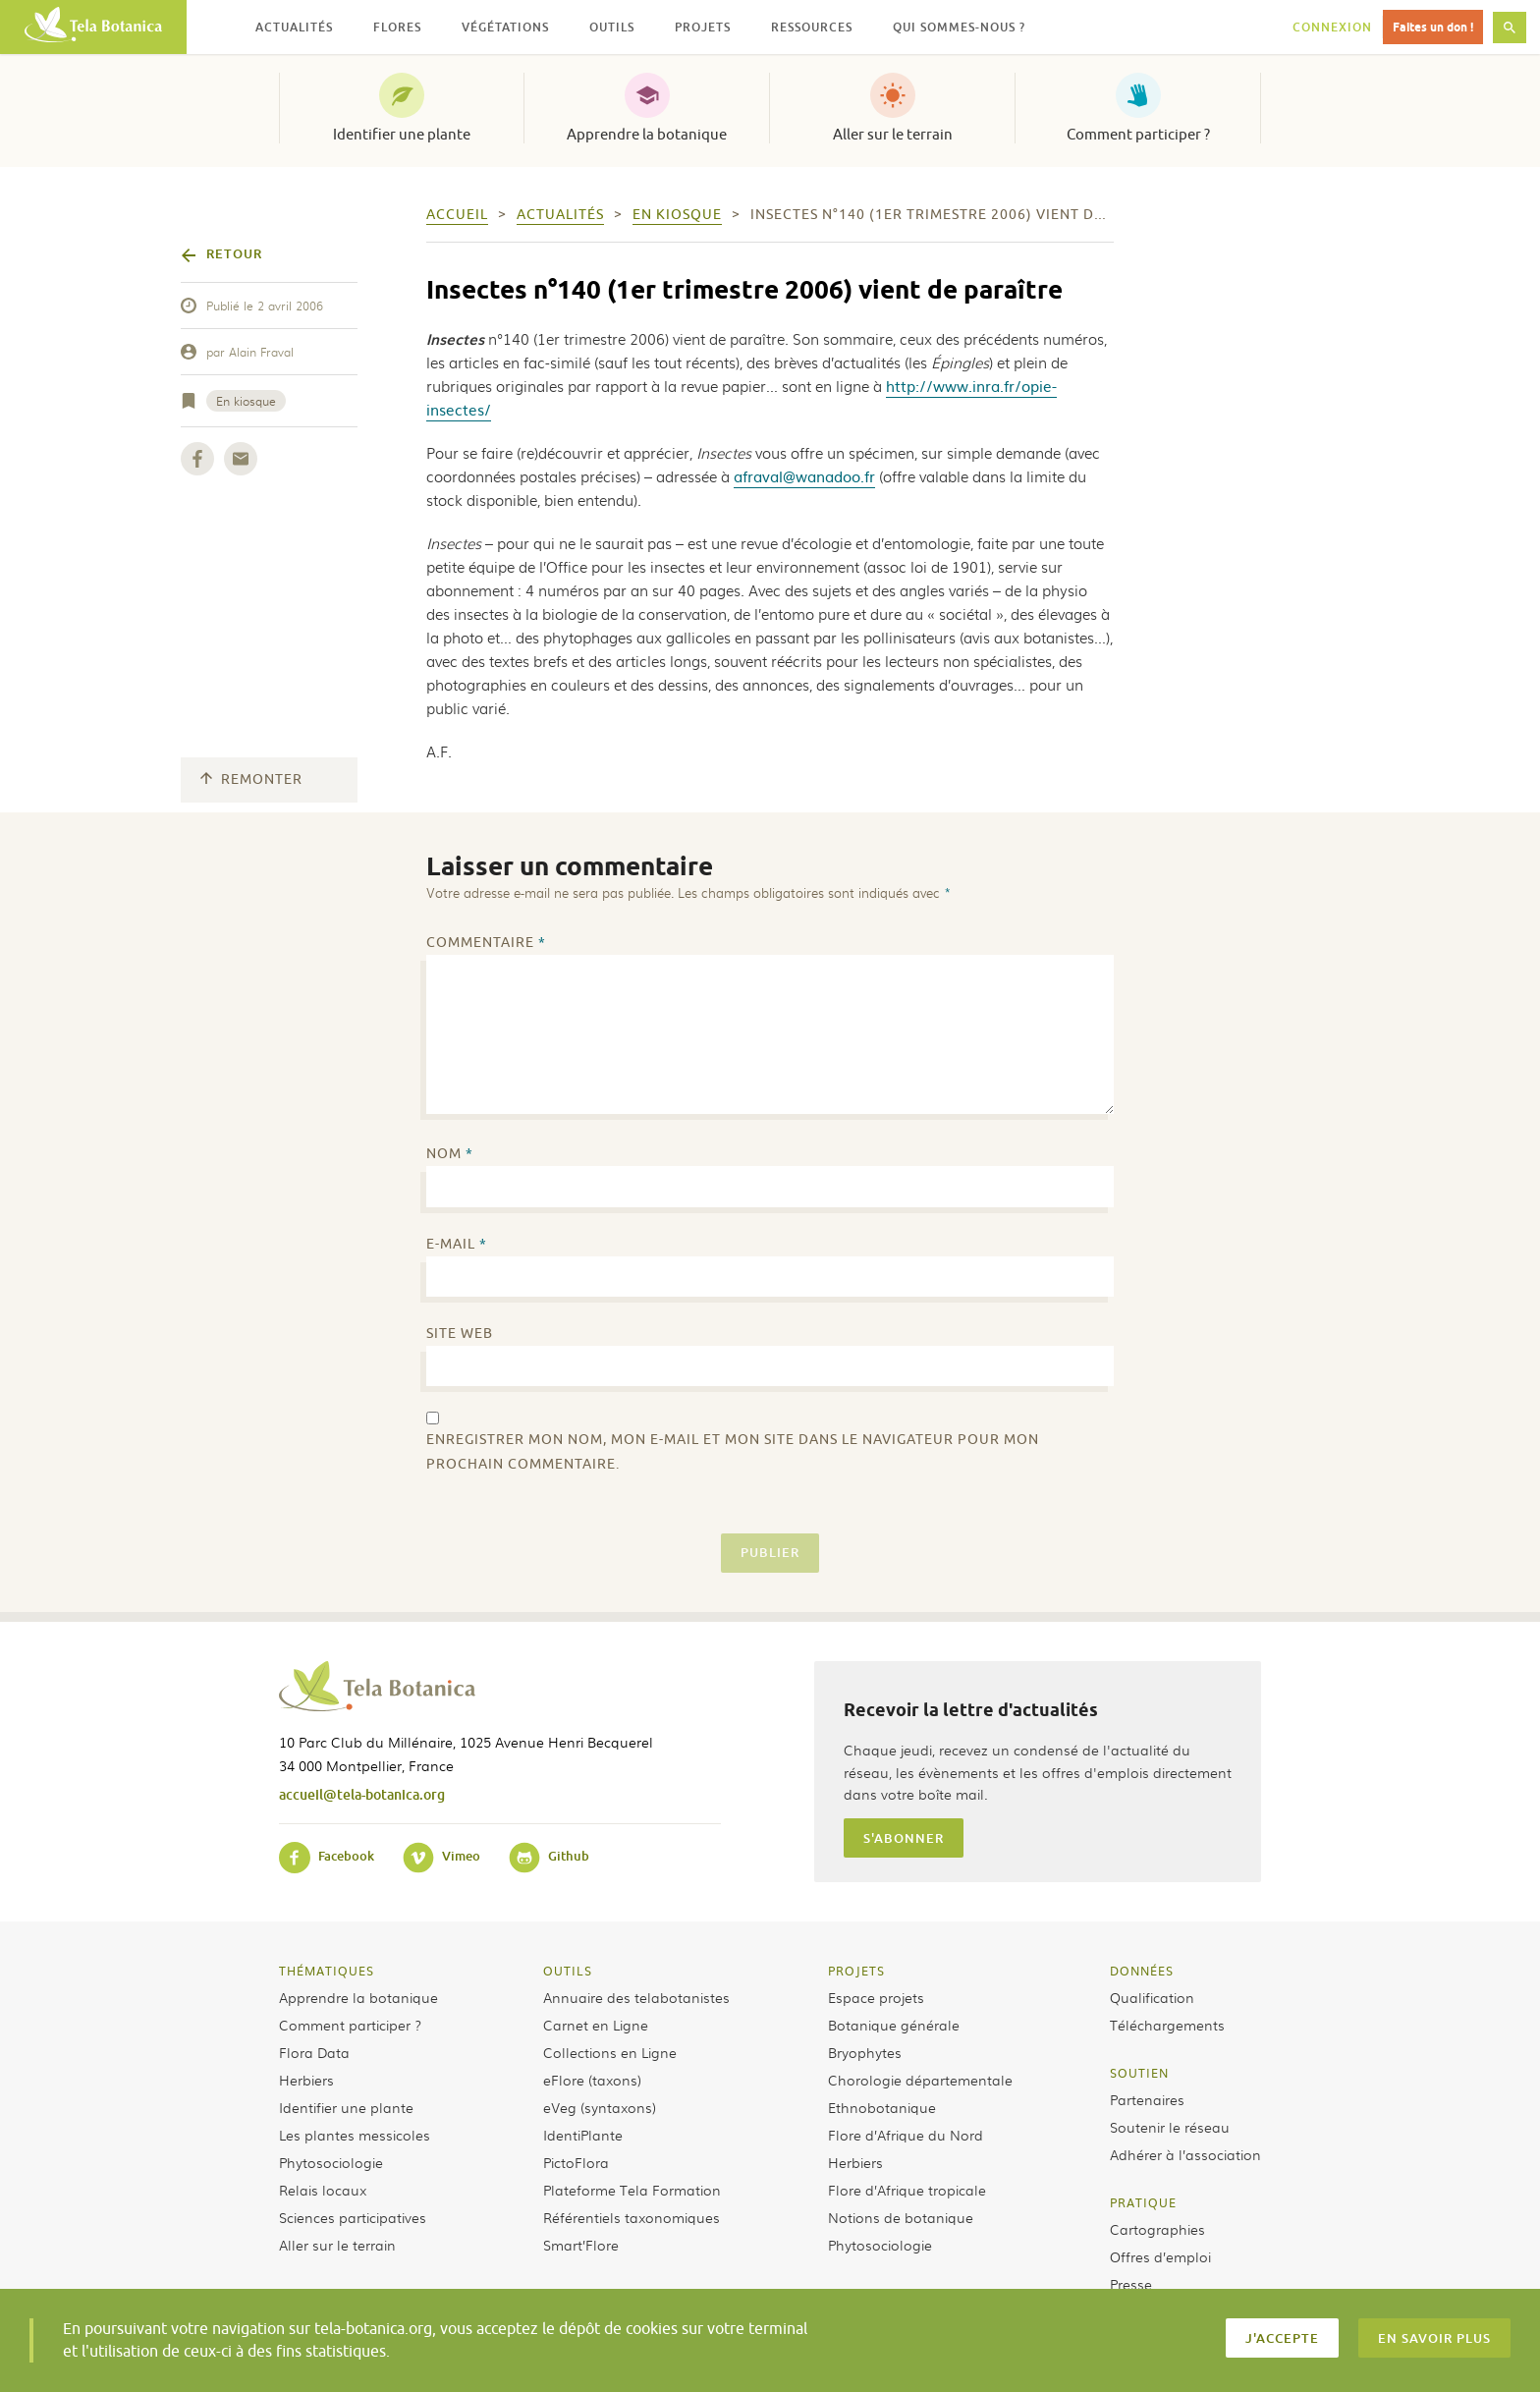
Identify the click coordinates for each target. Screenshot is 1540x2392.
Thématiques (326, 1970)
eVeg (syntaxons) (599, 2107)
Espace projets (876, 1997)
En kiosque (246, 401)
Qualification (1152, 1997)
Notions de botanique (900, 2217)
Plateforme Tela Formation (632, 2189)
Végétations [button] (505, 27)
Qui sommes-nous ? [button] (959, 27)
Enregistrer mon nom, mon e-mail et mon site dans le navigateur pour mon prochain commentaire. (732, 1452)
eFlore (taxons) (592, 2079)
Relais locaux (322, 2189)
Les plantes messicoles (354, 2134)
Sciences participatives (352, 2217)
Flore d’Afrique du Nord (905, 2134)
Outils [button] (611, 27)
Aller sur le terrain (893, 134)
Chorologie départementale (920, 2079)
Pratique (1143, 2202)
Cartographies (1157, 2229)
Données (1142, 1970)
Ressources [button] (811, 27)
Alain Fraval (261, 352)
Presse (1131, 2284)
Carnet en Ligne (595, 2024)
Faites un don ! (1433, 27)
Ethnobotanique (882, 2107)
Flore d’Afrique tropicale (907, 2189)
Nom (449, 1153)
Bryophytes (865, 2052)
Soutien (1139, 2073)
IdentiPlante (583, 2134)
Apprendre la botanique (647, 134)
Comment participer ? (1138, 134)
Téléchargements (1167, 2024)
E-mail (456, 1244)
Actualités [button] (294, 27)
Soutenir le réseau (1170, 2127)
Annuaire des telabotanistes (636, 1997)
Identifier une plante (401, 134)
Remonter (251, 779)
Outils (567, 1970)
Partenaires (1147, 2099)
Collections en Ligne (610, 2052)
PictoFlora (576, 2162)
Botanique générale (894, 2024)
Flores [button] (397, 27)
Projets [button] (703, 27)
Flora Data (314, 2052)
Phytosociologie (331, 2162)
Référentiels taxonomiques (631, 2217)
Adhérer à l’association (1185, 2154)
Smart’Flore (581, 2244)
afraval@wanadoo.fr (804, 476)
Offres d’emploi (1160, 2256)
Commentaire (486, 942)
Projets (856, 1970)
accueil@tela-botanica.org (362, 1794)
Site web (459, 1333)
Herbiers (306, 2079)
